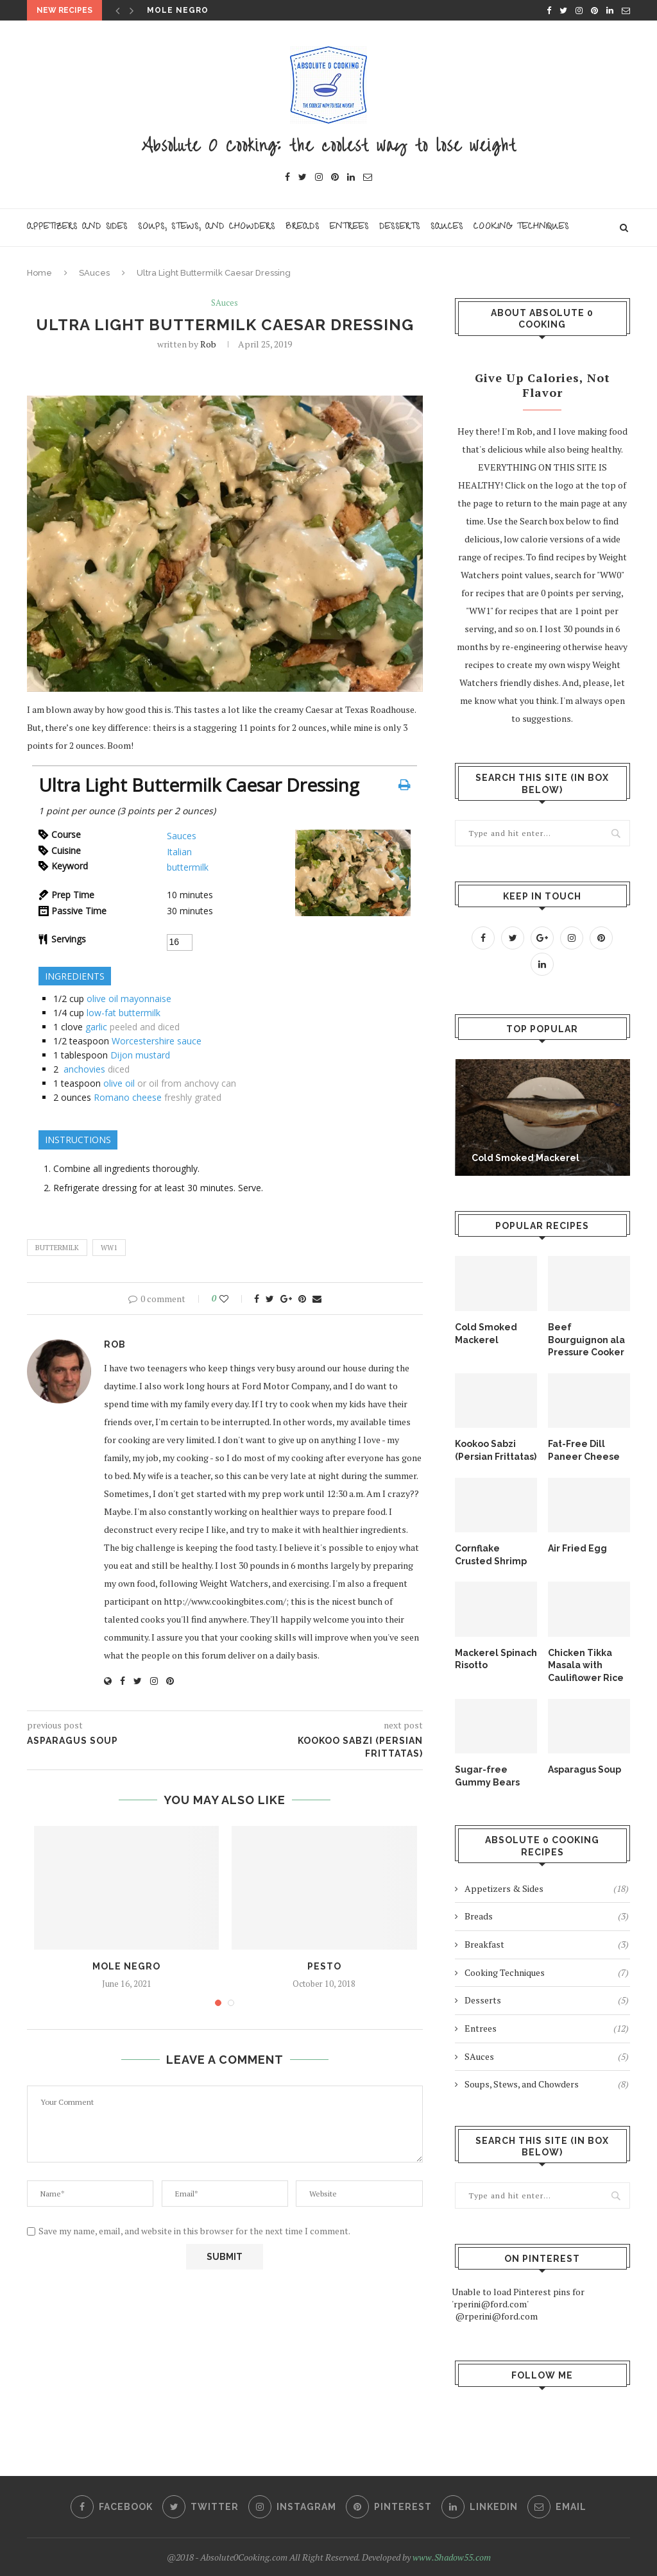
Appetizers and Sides (77, 227)
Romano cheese (128, 1097)
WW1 (109, 1247)
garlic (96, 1027)
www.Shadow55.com (452, 2557)
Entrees (349, 227)
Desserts (399, 227)
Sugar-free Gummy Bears (487, 1775)
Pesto (324, 1966)
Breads (303, 227)
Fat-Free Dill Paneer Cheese (584, 1450)
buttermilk (188, 867)
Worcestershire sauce (156, 1041)
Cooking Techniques (521, 227)
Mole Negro (178, 10)
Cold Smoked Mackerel (525, 1158)
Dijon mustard (140, 1055)
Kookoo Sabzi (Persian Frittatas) (495, 1450)
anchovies (84, 1069)
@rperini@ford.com (496, 2316)
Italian (179, 852)
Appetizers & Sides (547, 1888)
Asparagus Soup (584, 1769)
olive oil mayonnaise (129, 998)
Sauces (447, 227)
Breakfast (547, 1944)
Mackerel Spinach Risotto (496, 1659)
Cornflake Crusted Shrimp (491, 1554)
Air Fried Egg (577, 1548)
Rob (208, 344)
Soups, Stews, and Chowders (206, 227)
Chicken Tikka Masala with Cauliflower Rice (586, 1665)
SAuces (94, 273)
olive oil (119, 1083)
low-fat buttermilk (123, 1013)
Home (39, 273)
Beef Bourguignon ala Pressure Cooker (586, 1339)
